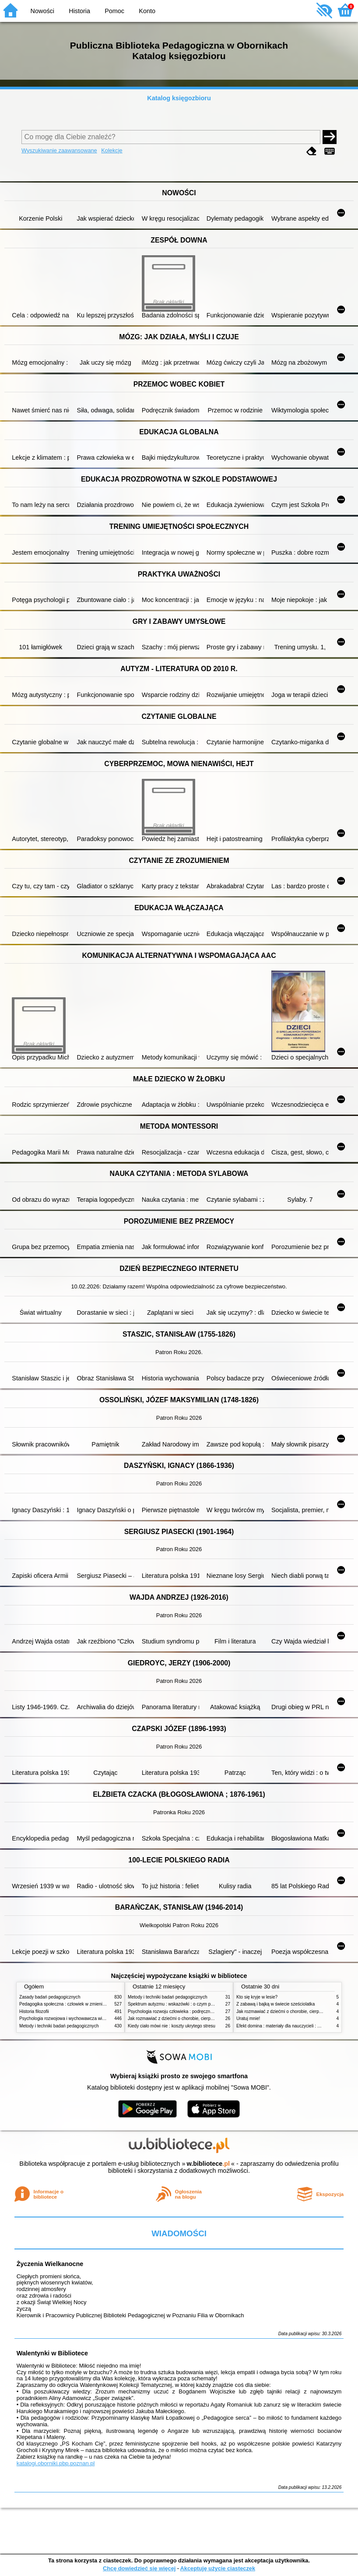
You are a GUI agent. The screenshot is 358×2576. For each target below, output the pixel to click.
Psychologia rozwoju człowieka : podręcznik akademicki (182, 2011)
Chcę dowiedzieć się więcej (139, 2568)
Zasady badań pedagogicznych (50, 1997)
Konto (147, 10)
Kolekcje (111, 150)
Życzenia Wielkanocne (50, 2263)
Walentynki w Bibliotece (52, 2353)
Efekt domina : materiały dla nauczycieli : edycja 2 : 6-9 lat (293, 2025)
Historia (79, 10)
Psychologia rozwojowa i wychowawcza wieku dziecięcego (76, 2018)
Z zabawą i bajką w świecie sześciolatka (275, 2004)
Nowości (42, 10)
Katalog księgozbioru (179, 98)
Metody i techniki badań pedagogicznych (59, 2025)
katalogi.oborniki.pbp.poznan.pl (56, 2463)
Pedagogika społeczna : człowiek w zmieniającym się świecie (79, 2004)
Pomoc (114, 10)
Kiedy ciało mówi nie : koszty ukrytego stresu (171, 2025)
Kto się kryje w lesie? (256, 1997)
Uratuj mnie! (248, 2018)
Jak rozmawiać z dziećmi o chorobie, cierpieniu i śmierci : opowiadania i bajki (203, 2018)
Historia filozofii (34, 2011)
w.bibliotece (208, 2163)
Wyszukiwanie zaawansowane (59, 150)
